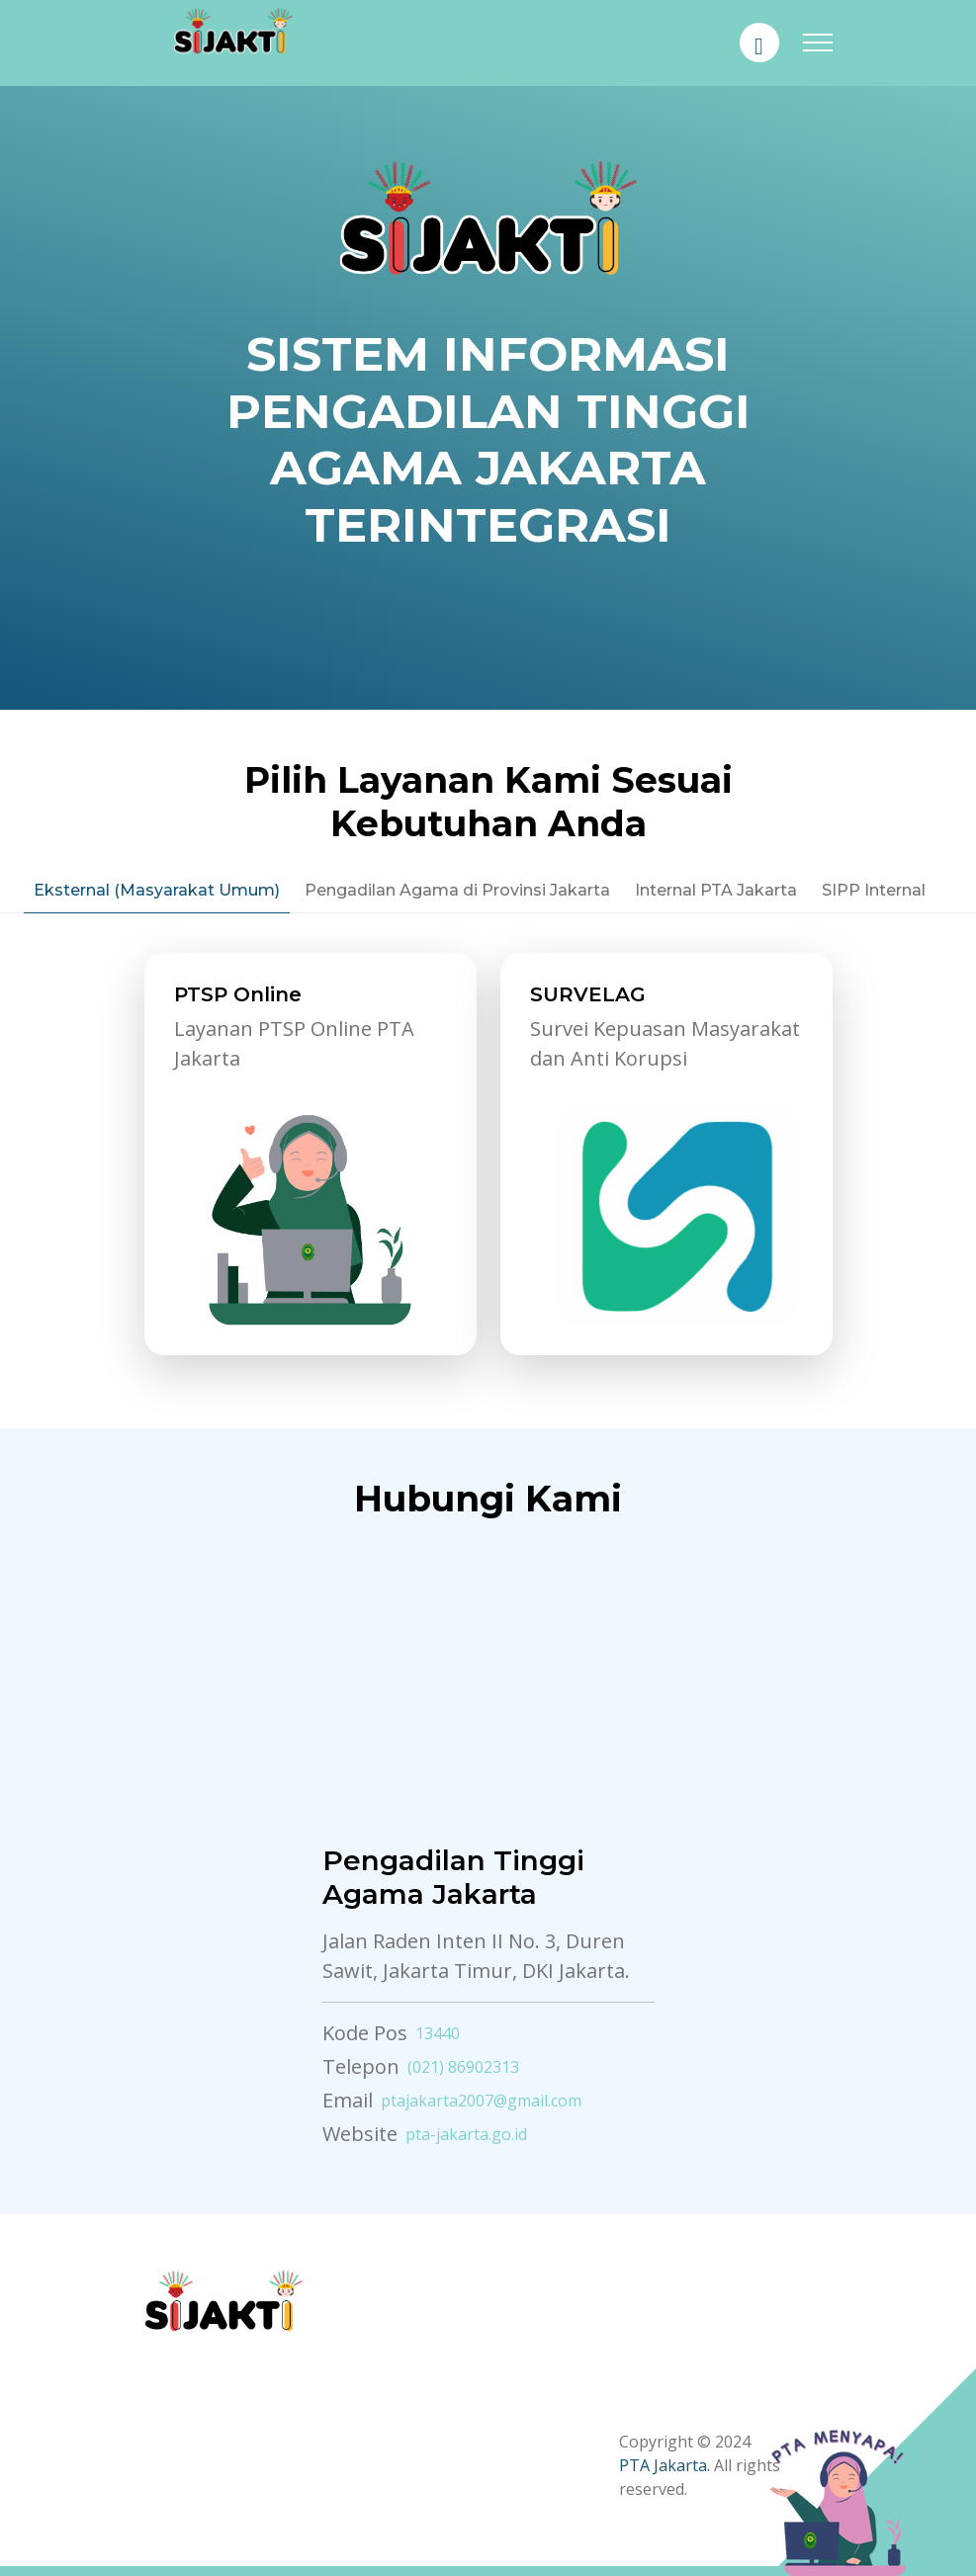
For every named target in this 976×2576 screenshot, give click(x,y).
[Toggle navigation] (818, 43)
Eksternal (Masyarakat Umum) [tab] (157, 890)
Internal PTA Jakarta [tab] (716, 890)
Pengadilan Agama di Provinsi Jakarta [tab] (457, 890)
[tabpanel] (488, 1166)
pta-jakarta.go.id (466, 2134)
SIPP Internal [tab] (874, 890)
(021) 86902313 (463, 2067)
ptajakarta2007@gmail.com (481, 2100)
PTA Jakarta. (664, 2465)
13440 (437, 2033)
